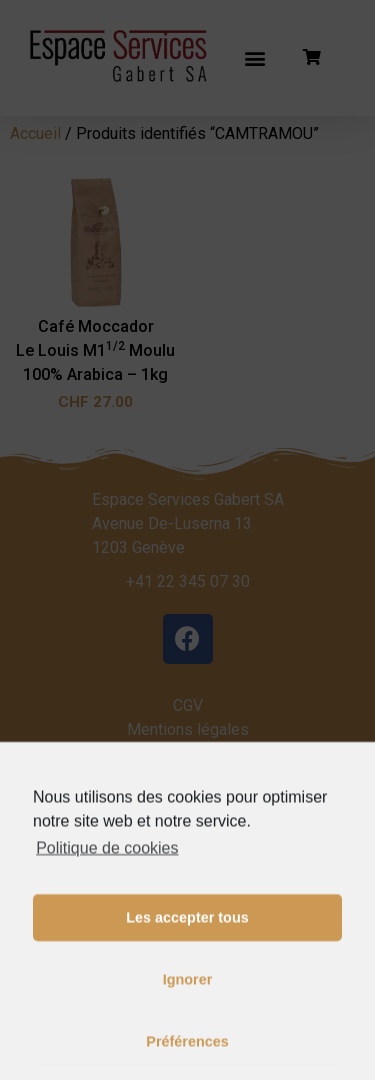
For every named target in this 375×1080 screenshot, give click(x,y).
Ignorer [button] (188, 1029)
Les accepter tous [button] (187, 967)
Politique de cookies (107, 896)
